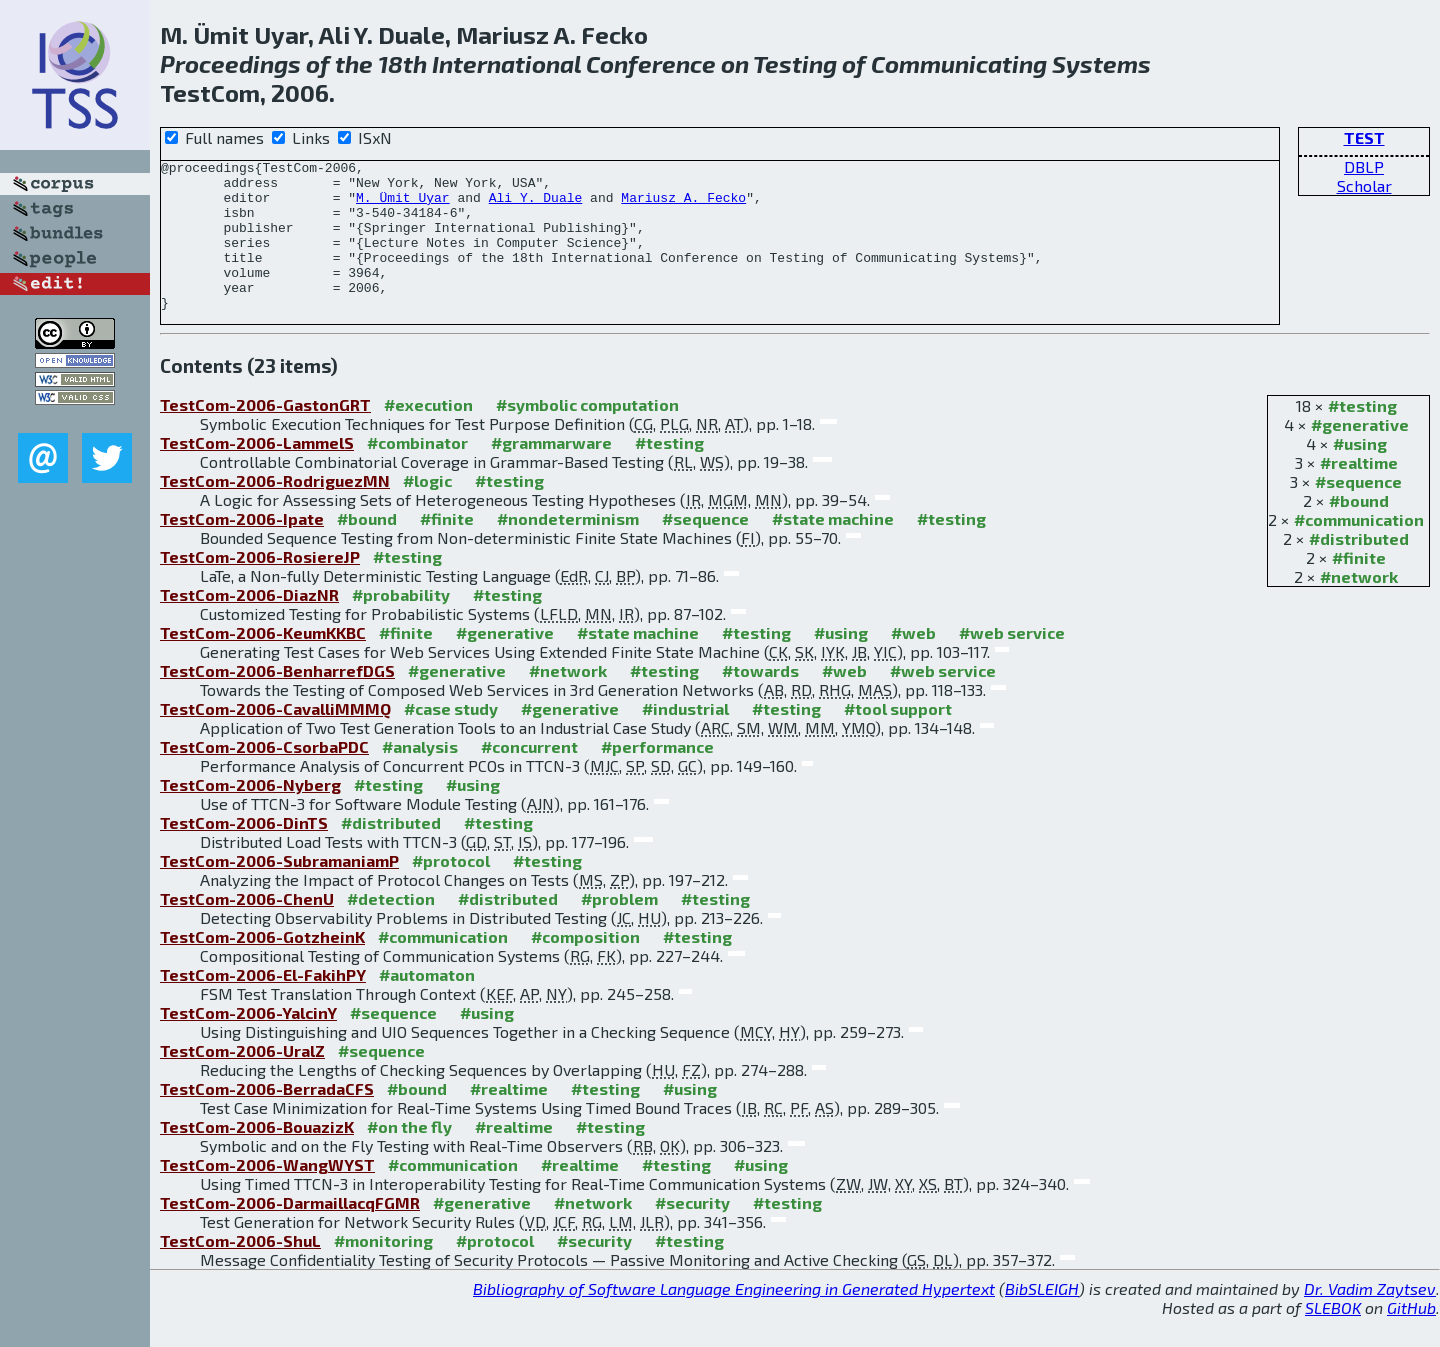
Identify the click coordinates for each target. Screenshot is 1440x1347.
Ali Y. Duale (536, 206)
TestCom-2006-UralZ (242, 1080)
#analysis (420, 776)
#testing (1362, 435)
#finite (1359, 587)
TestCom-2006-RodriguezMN (275, 510)
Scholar (1364, 185)
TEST (1364, 137)
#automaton (427, 1004)
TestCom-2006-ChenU (247, 928)
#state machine (833, 548)
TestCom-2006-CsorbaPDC (264, 776)
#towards (760, 700)
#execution (428, 434)
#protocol (451, 890)
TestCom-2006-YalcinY (248, 1042)
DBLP (1364, 166)
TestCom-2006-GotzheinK (262, 966)
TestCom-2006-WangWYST (267, 1194)
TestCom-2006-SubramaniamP (279, 890)
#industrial (685, 738)
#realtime (1359, 492)
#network (1359, 606)
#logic (427, 510)
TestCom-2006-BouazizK (257, 1156)
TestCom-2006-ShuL (240, 1270)
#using (1360, 473)
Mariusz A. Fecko (683, 206)
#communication (1359, 549)
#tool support (898, 738)
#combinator (417, 472)
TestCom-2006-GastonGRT (265, 434)
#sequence (1358, 511)
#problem (619, 928)
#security (692, 1232)
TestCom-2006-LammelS (257, 472)
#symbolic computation (587, 434)
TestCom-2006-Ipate (242, 548)
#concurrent (529, 776)
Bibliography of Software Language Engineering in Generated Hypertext (734, 1318)
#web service (1012, 662)
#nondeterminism (568, 548)
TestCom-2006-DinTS (244, 852)
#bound (1359, 530)
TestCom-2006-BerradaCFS (267, 1118)
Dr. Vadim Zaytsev (1370, 1318)
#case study (451, 738)
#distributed (1359, 568)
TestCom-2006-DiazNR (249, 624)
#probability (401, 624)
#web (913, 662)
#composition (585, 966)
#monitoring (383, 1270)
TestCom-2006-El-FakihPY (263, 1004)
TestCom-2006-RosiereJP (260, 586)
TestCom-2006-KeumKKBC (263, 662)
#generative (1360, 454)
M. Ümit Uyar (403, 206)
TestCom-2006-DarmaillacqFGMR (290, 1232)
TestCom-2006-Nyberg (250, 814)
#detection (391, 928)
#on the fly (409, 1156)
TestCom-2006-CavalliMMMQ (275, 738)
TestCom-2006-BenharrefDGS (277, 700)
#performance (657, 776)
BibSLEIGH (1042, 1318)
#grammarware (551, 472)
